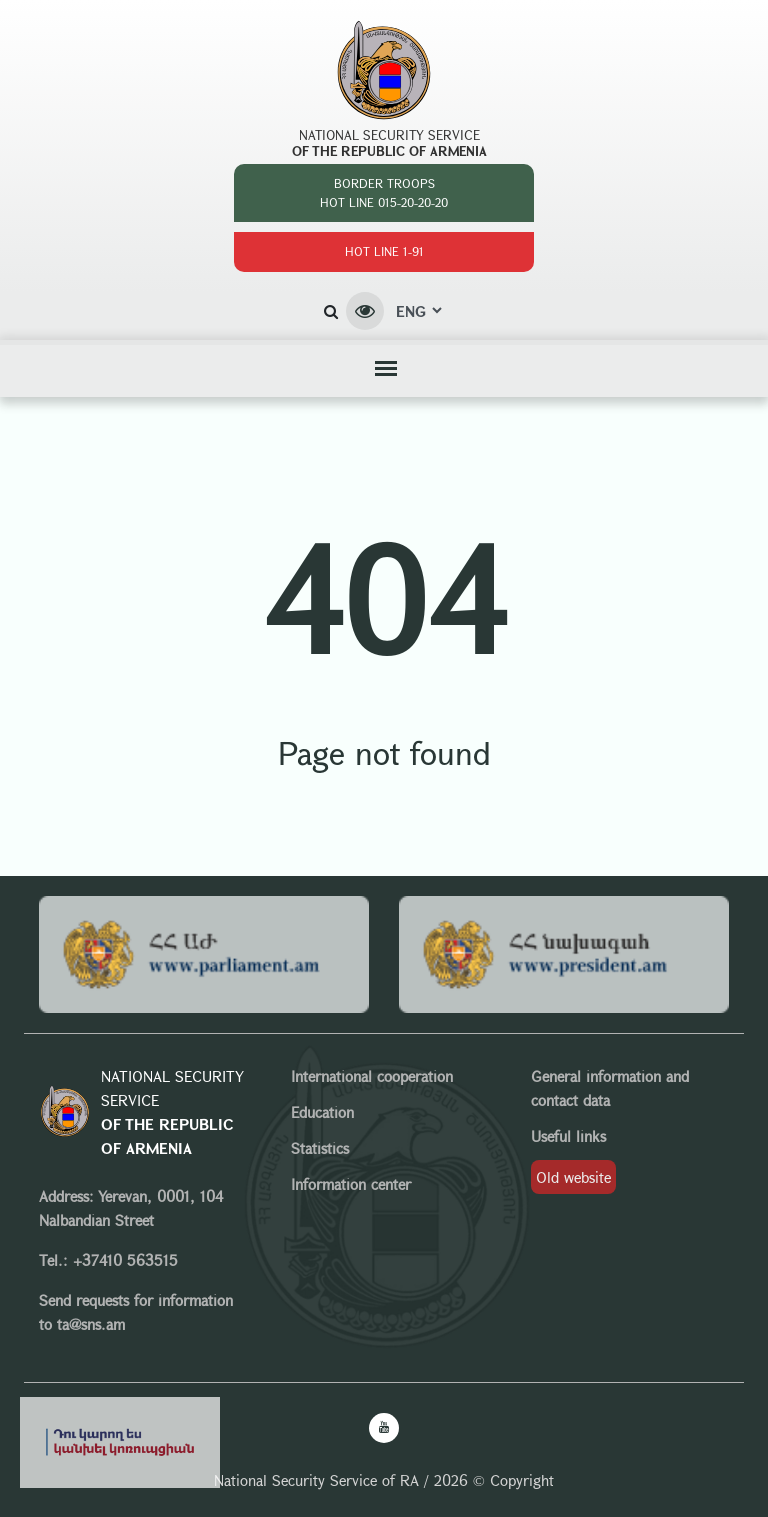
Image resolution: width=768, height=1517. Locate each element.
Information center (351, 1184)
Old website (573, 1177)
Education (322, 1112)
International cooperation (372, 1076)
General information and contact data (610, 1088)
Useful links (568, 1136)
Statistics (320, 1148)
